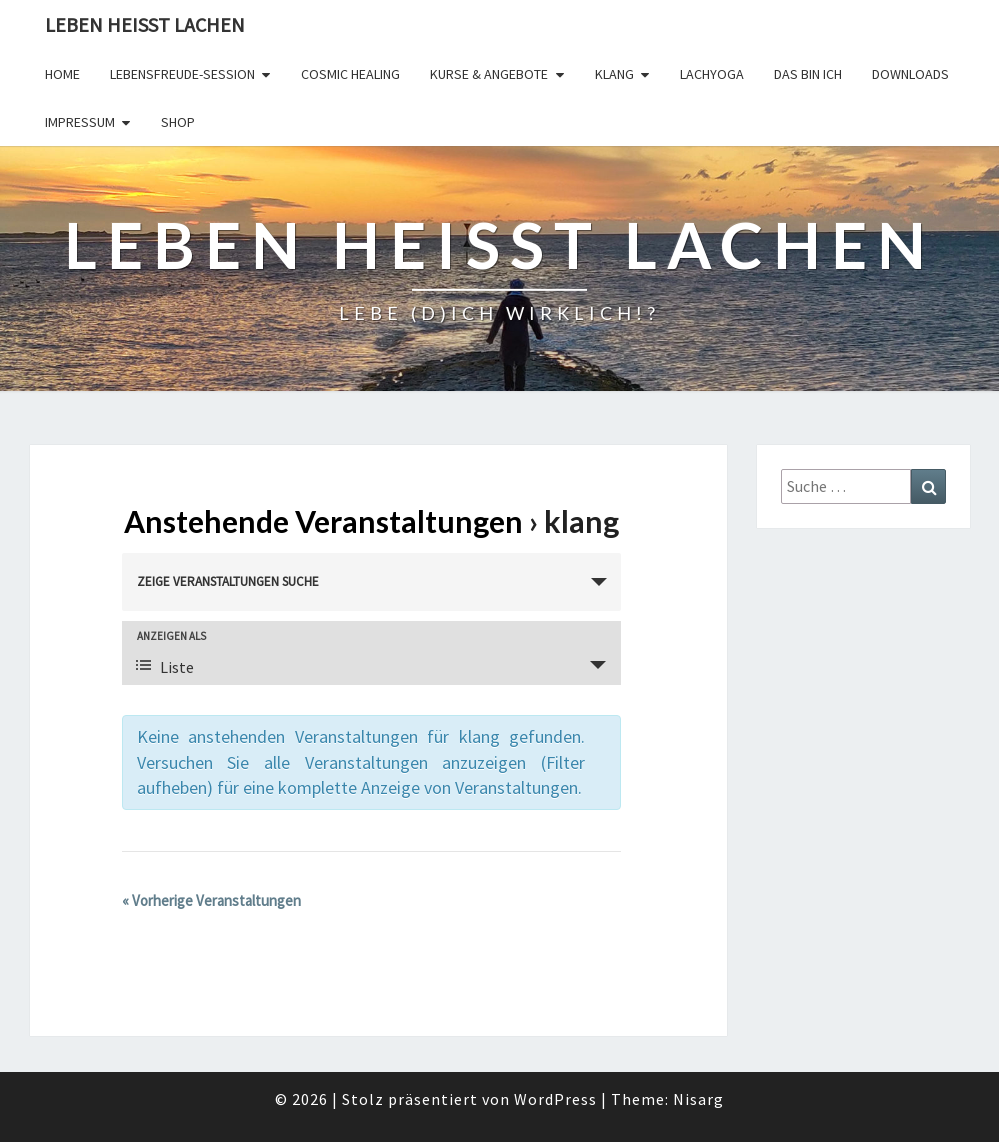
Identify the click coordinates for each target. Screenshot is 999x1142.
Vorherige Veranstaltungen (211, 900)
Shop (178, 122)
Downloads (910, 74)
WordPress (555, 1099)
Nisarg (698, 1099)
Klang (614, 74)
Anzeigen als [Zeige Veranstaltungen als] (171, 636)
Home (62, 74)
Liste (165, 667)
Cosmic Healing (350, 74)
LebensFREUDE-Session (182, 74)
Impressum (80, 122)
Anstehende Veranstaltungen (323, 521)
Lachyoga (712, 74)
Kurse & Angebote (489, 74)
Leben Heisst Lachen (145, 24)
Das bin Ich (808, 74)
